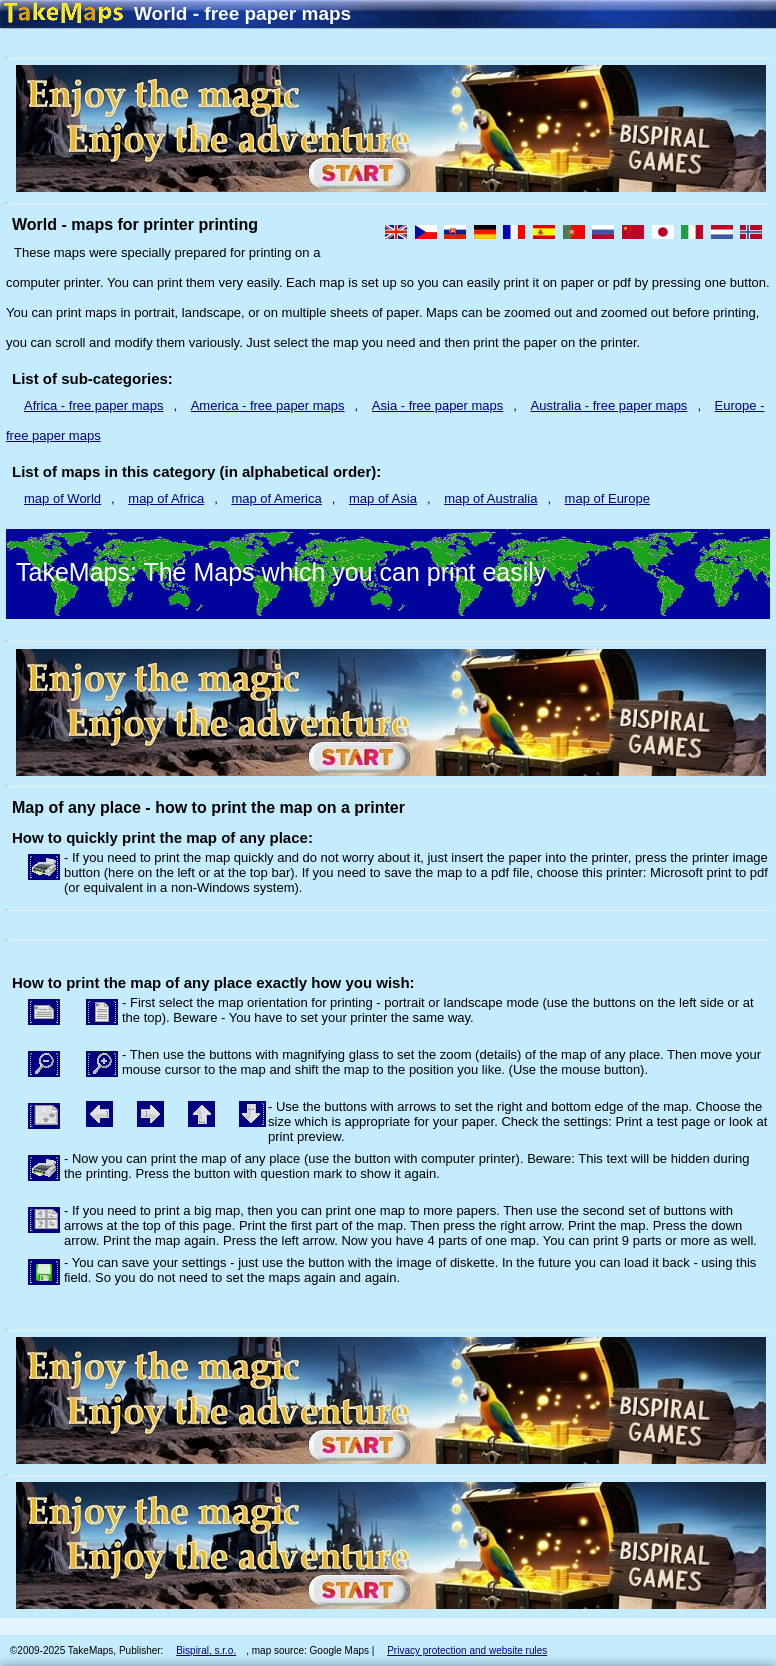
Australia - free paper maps (609, 405)
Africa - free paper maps (93, 405)
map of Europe (607, 498)
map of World (62, 498)
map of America (276, 498)
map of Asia (383, 498)
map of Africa (166, 498)
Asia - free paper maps (438, 405)
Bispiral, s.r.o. (206, 1650)
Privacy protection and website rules (467, 1650)
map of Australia (490, 498)
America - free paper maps (268, 405)
